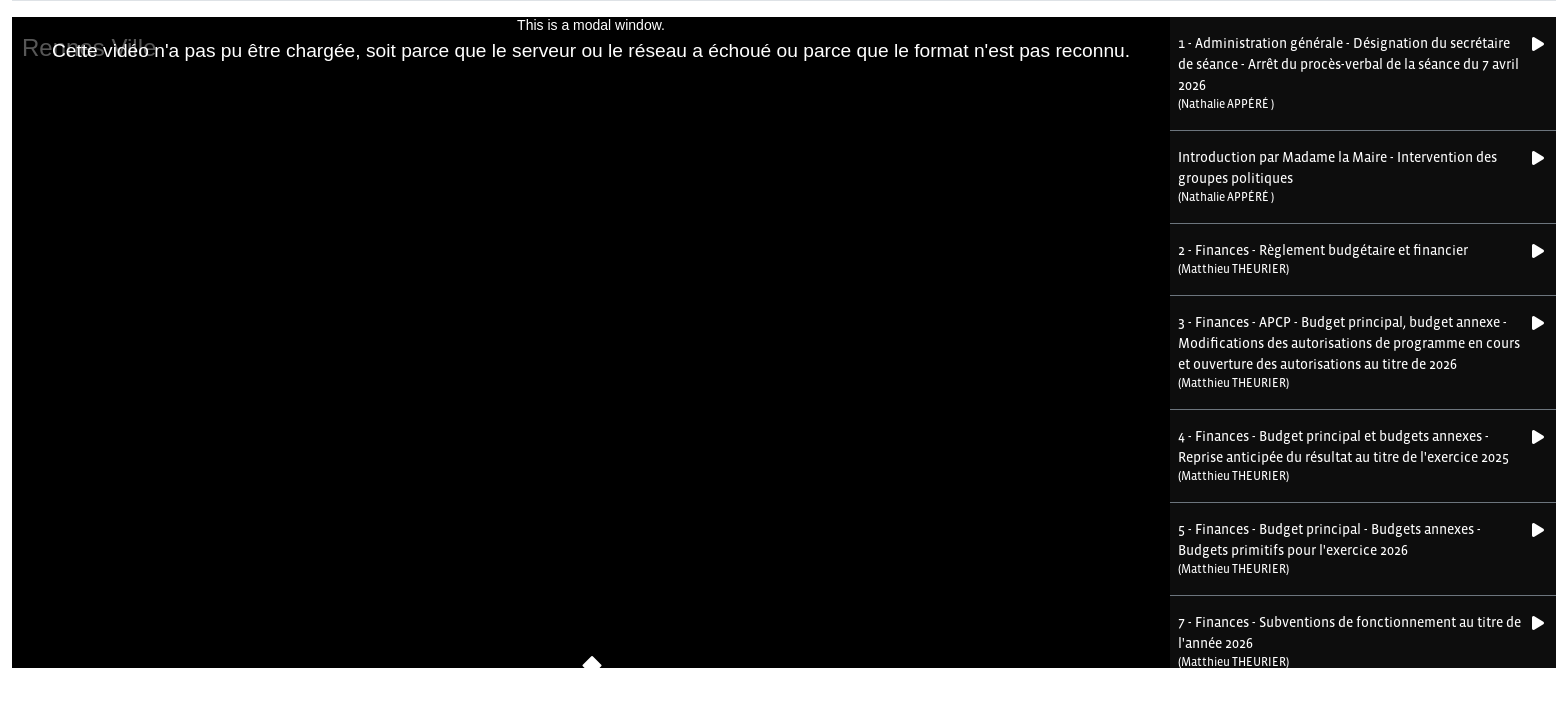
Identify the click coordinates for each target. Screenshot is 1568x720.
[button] (1351, 73)
